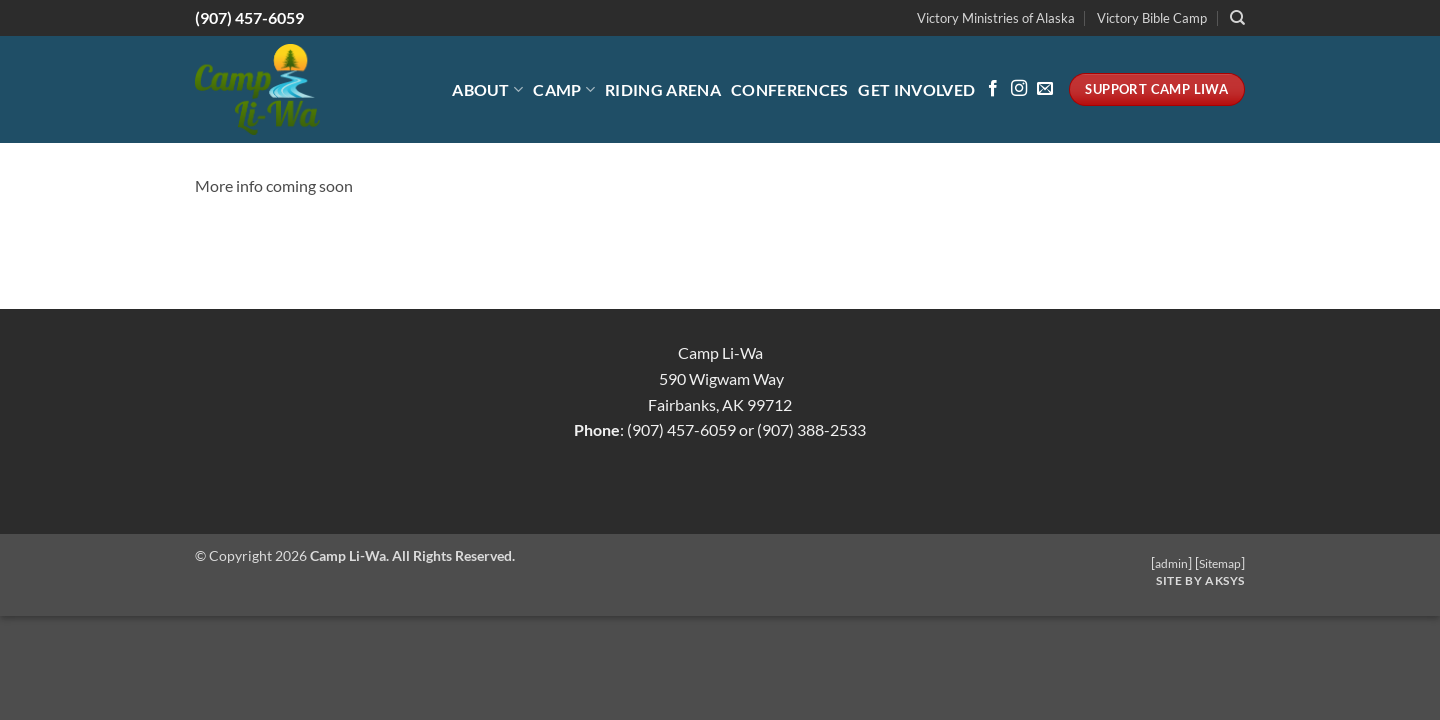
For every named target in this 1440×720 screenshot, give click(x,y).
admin (1171, 563)
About (487, 90)
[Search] (1237, 18)
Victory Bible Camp (1152, 18)
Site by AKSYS (1200, 580)
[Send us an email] (1045, 89)
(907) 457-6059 (249, 17)
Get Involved (916, 89)
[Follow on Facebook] (993, 89)
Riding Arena (663, 89)
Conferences (790, 89)
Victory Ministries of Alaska (996, 18)
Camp (564, 90)
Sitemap (1220, 563)
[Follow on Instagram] (1019, 89)
